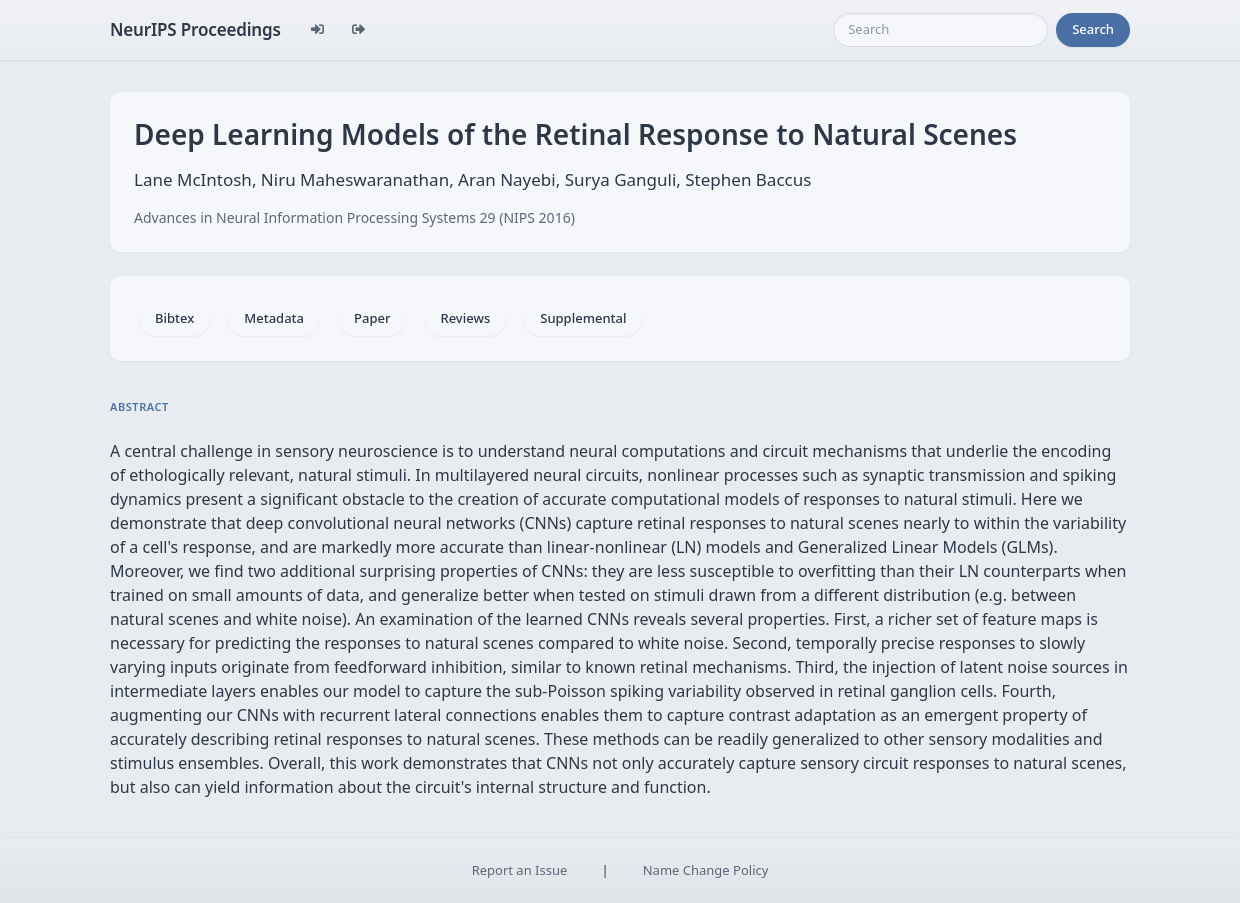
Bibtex (174, 318)
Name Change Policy (706, 870)
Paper (372, 318)
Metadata (274, 318)
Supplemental (583, 318)
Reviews (465, 318)
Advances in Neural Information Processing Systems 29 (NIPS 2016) (354, 217)
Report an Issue (520, 870)
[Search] (940, 30)
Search (1093, 29)
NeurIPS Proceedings (195, 29)
